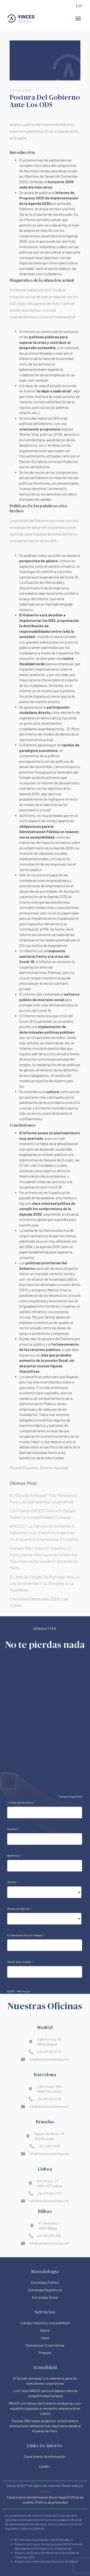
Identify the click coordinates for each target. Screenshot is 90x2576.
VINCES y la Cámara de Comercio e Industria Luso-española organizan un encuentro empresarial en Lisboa (44, 1532)
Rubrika (45, 2492)
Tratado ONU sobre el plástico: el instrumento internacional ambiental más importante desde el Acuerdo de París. (45, 2426)
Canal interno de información (27, 2497)
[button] (78, 18)
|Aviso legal (57, 2497)
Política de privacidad (52, 2502)
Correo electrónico (21, 1992)
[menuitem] (79, 6)
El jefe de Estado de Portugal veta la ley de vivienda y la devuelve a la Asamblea (44, 1583)
